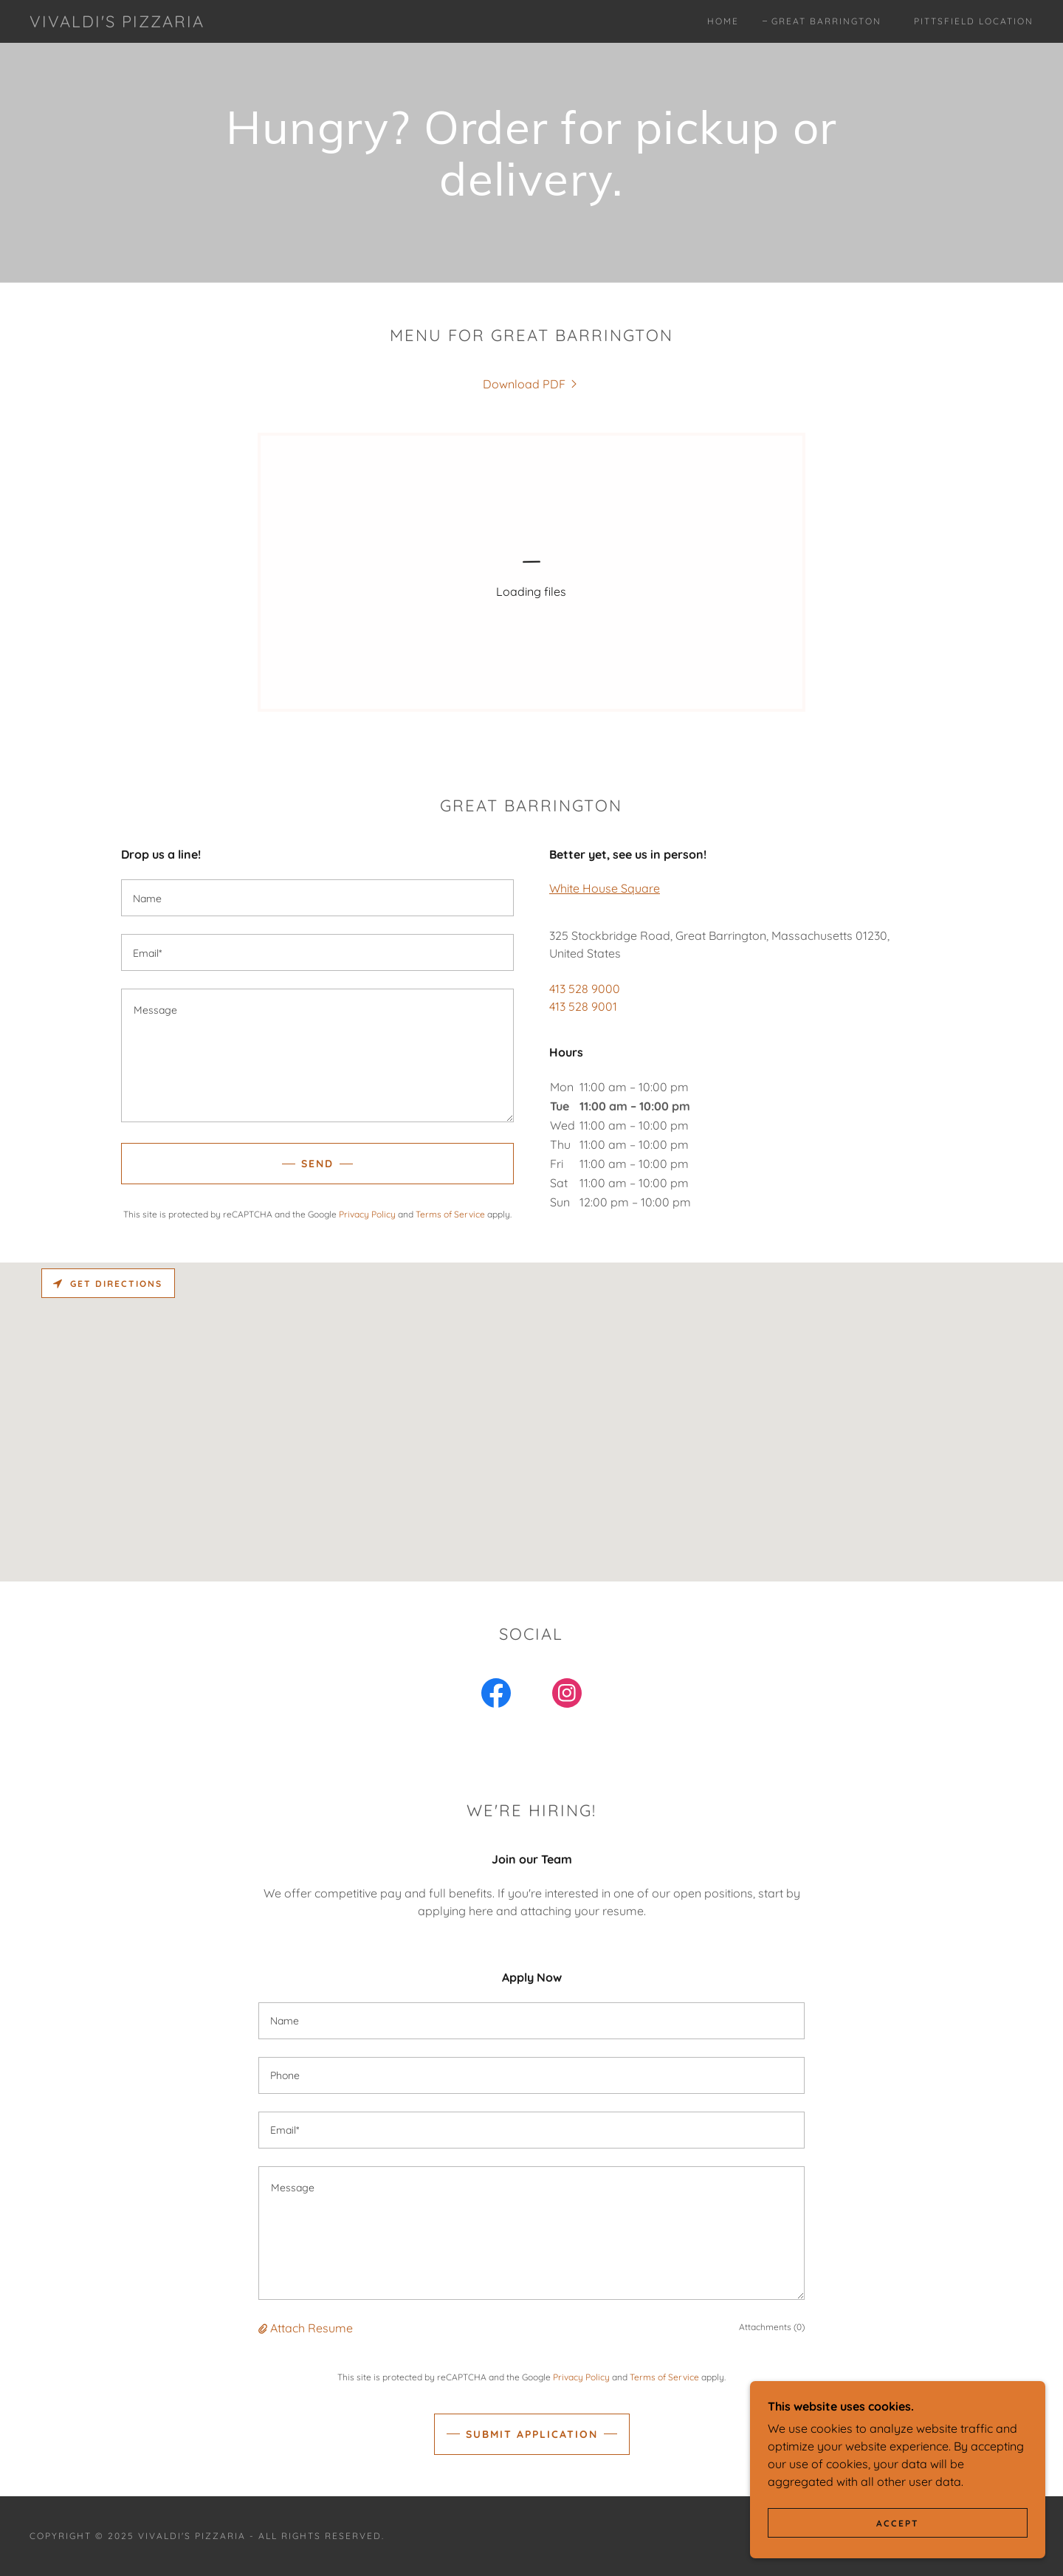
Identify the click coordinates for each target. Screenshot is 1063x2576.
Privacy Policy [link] (367, 1214)
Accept (897, 2523)
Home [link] (723, 21)
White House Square (604, 888)
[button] (264, 2328)
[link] (117, 23)
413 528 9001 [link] (583, 1006)
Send (317, 1163)
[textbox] (317, 897)
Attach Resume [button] (311, 2328)
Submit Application (532, 2434)
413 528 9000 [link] (584, 988)
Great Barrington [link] (826, 21)
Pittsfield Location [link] (973, 21)
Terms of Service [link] (450, 1214)
